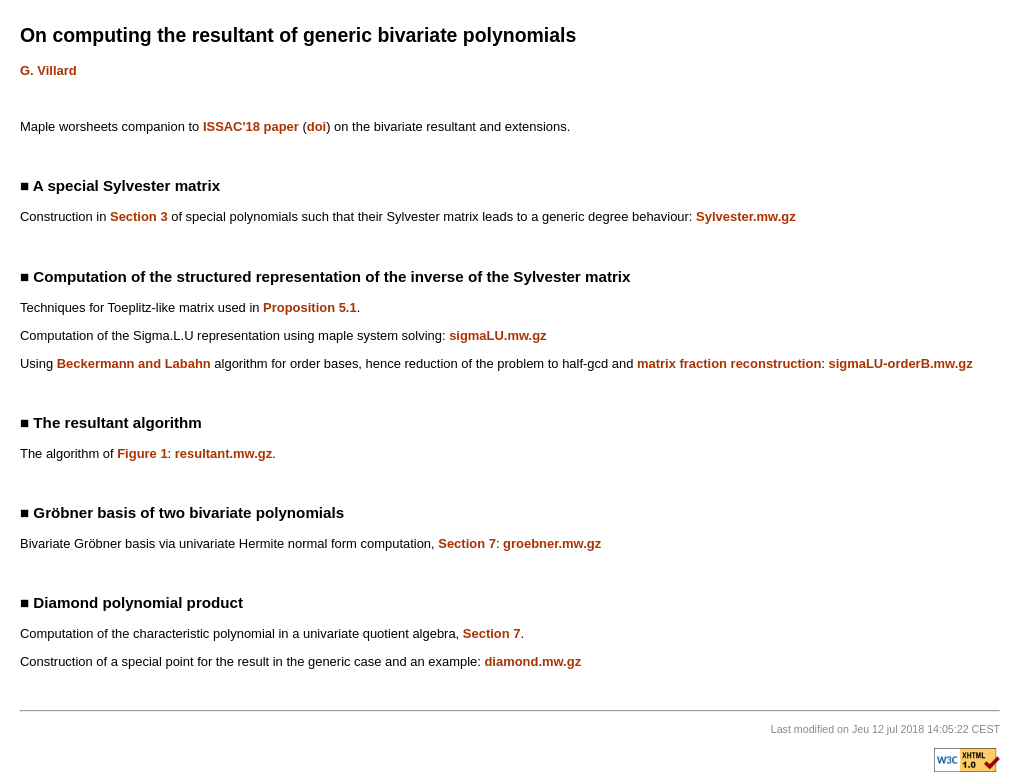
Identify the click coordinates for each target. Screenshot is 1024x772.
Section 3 (139, 216)
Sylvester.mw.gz (746, 216)
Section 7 (467, 543)
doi (316, 126)
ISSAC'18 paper (251, 126)
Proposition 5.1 (310, 307)
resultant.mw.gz (223, 453)
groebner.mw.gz (552, 543)
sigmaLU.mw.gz (497, 335)
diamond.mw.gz (532, 661)
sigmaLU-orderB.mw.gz (901, 363)
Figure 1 (142, 453)
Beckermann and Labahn (134, 363)
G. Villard (48, 70)
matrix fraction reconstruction (729, 363)
